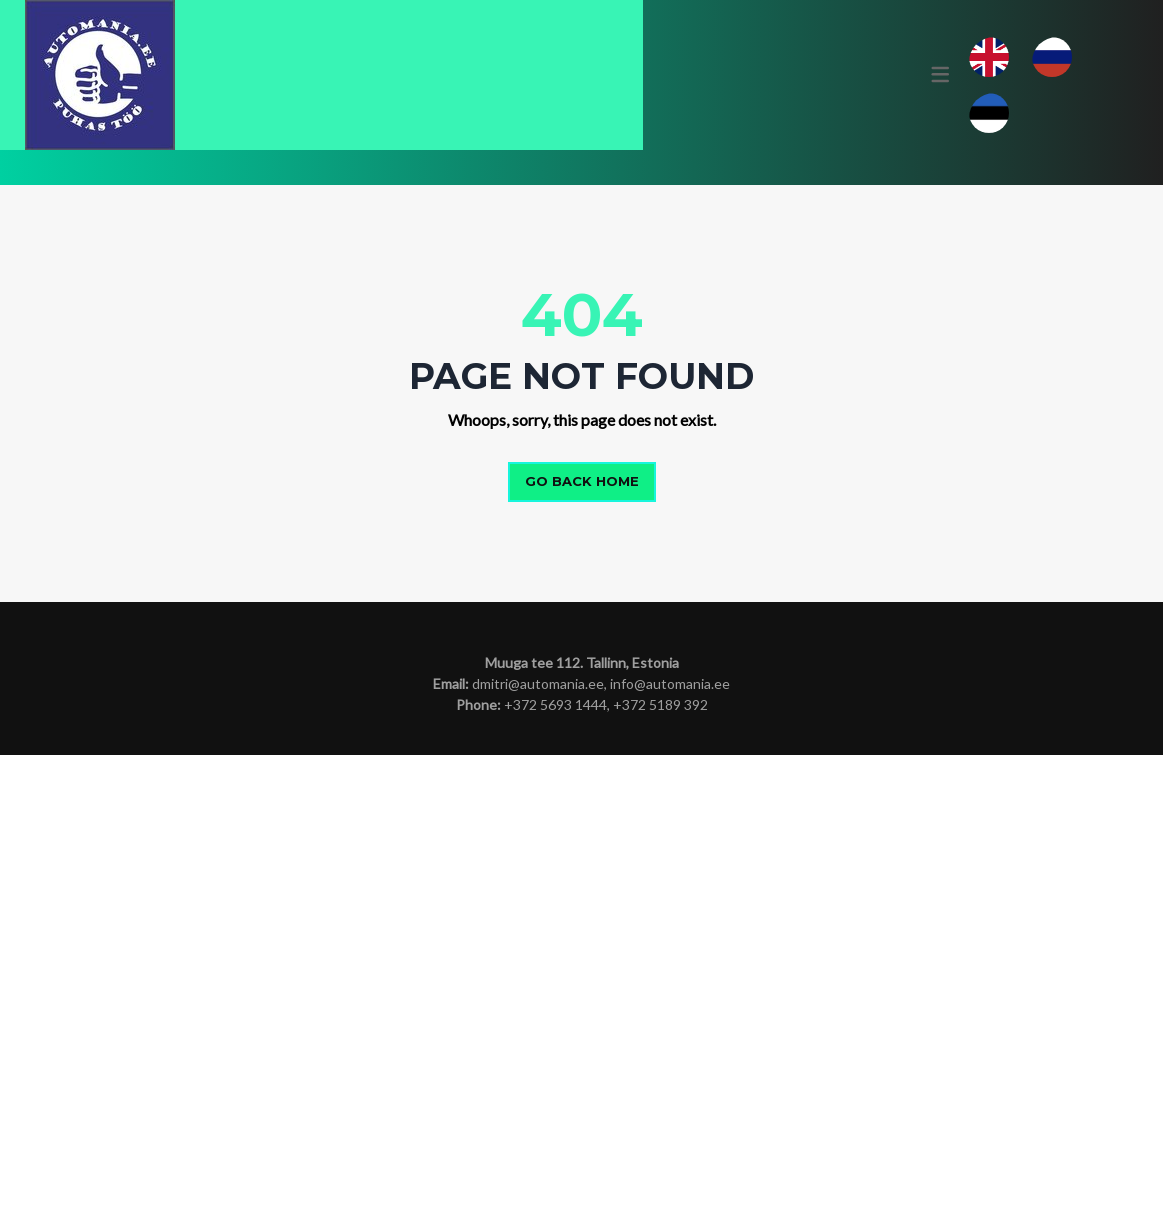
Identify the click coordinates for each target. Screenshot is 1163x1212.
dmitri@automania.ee (538, 1140)
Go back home (582, 939)
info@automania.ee (670, 1140)
